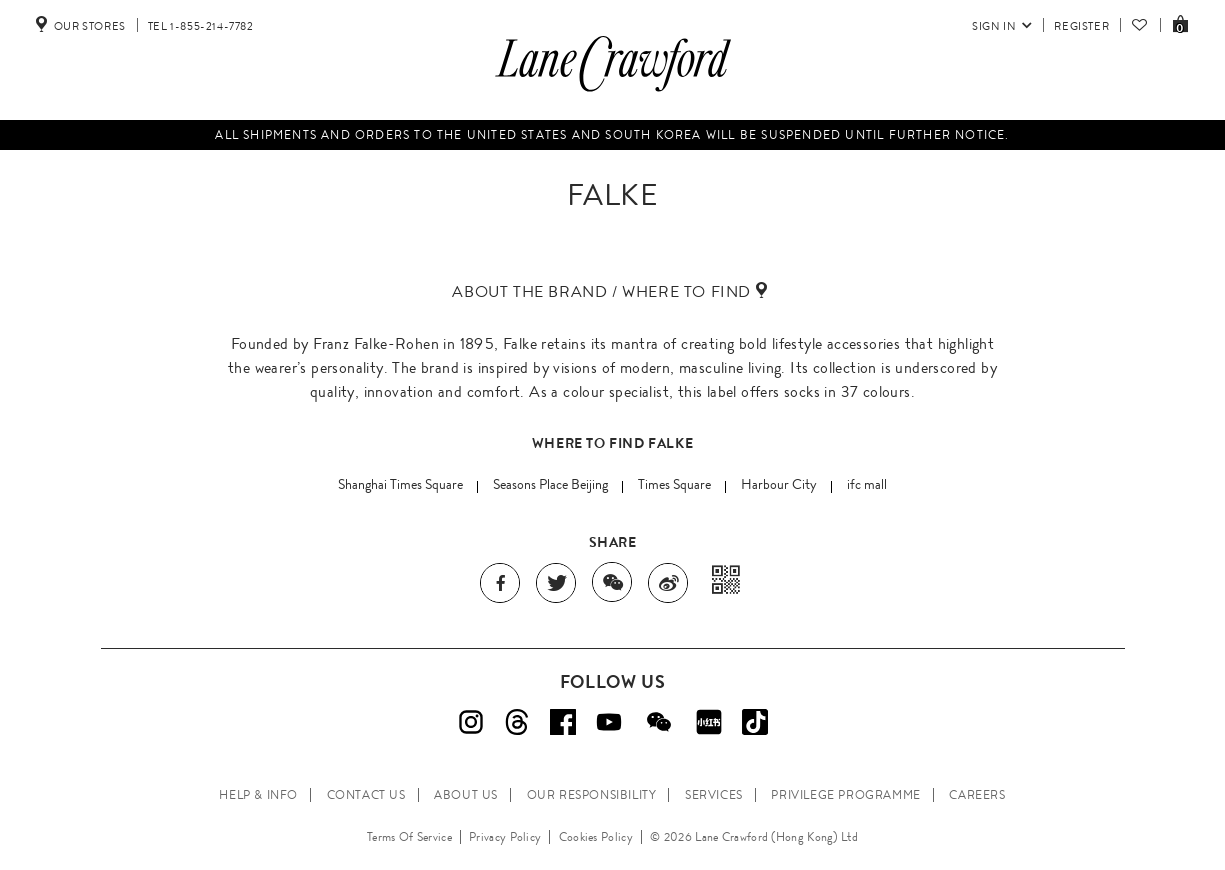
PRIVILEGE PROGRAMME (845, 795)
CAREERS (977, 795)
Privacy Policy (505, 837)
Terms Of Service (409, 837)
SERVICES (714, 795)
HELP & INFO (258, 795)
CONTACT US (366, 795)
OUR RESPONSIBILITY (592, 795)
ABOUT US (466, 795)
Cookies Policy (596, 837)
